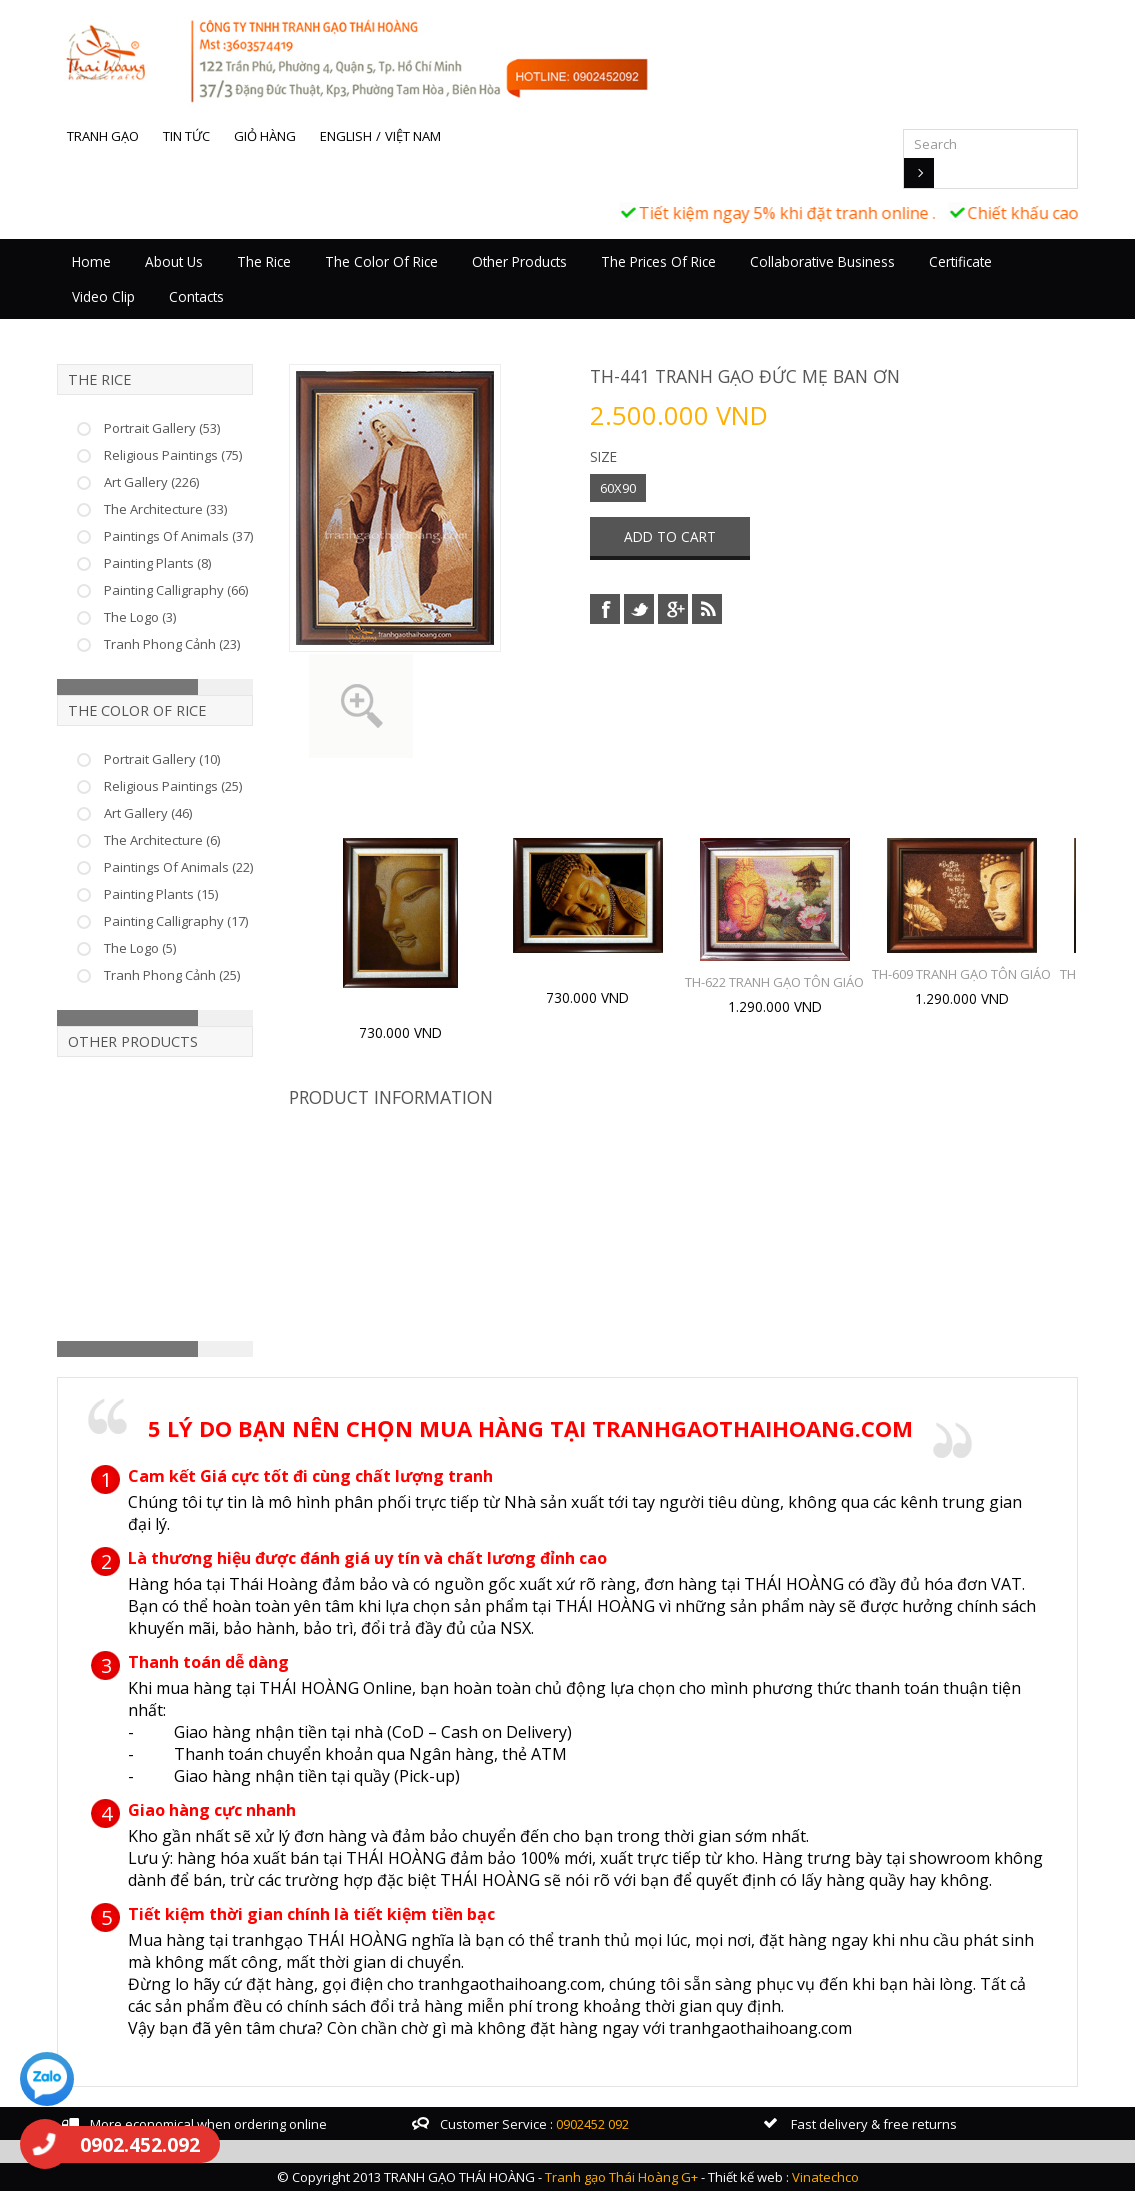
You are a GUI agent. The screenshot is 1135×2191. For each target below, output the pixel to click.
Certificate (960, 261)
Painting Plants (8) (157, 563)
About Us (174, 261)
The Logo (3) (140, 617)
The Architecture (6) (162, 840)
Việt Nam (413, 136)
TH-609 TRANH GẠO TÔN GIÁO (961, 974)
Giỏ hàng (265, 136)
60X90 (618, 488)
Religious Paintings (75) (173, 455)
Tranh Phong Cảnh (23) (172, 644)
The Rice (264, 261)
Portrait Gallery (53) (162, 428)
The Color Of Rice (381, 261)
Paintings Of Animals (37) (178, 536)
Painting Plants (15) (161, 894)
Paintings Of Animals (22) (178, 867)
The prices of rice (658, 261)
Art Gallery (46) (148, 813)
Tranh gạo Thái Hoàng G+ (621, 2177)
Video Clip (103, 296)
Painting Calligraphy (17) (176, 921)
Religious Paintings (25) (173, 786)
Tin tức (186, 136)
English (346, 136)
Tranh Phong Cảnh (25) (172, 975)
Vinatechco (825, 2177)
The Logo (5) (140, 948)
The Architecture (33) (165, 509)
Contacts (196, 296)
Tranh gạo (103, 136)
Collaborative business (822, 261)
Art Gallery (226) (151, 482)
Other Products (519, 261)
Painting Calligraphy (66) (176, 590)
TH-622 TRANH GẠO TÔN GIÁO (774, 982)
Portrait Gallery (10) (162, 759)
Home (91, 261)
